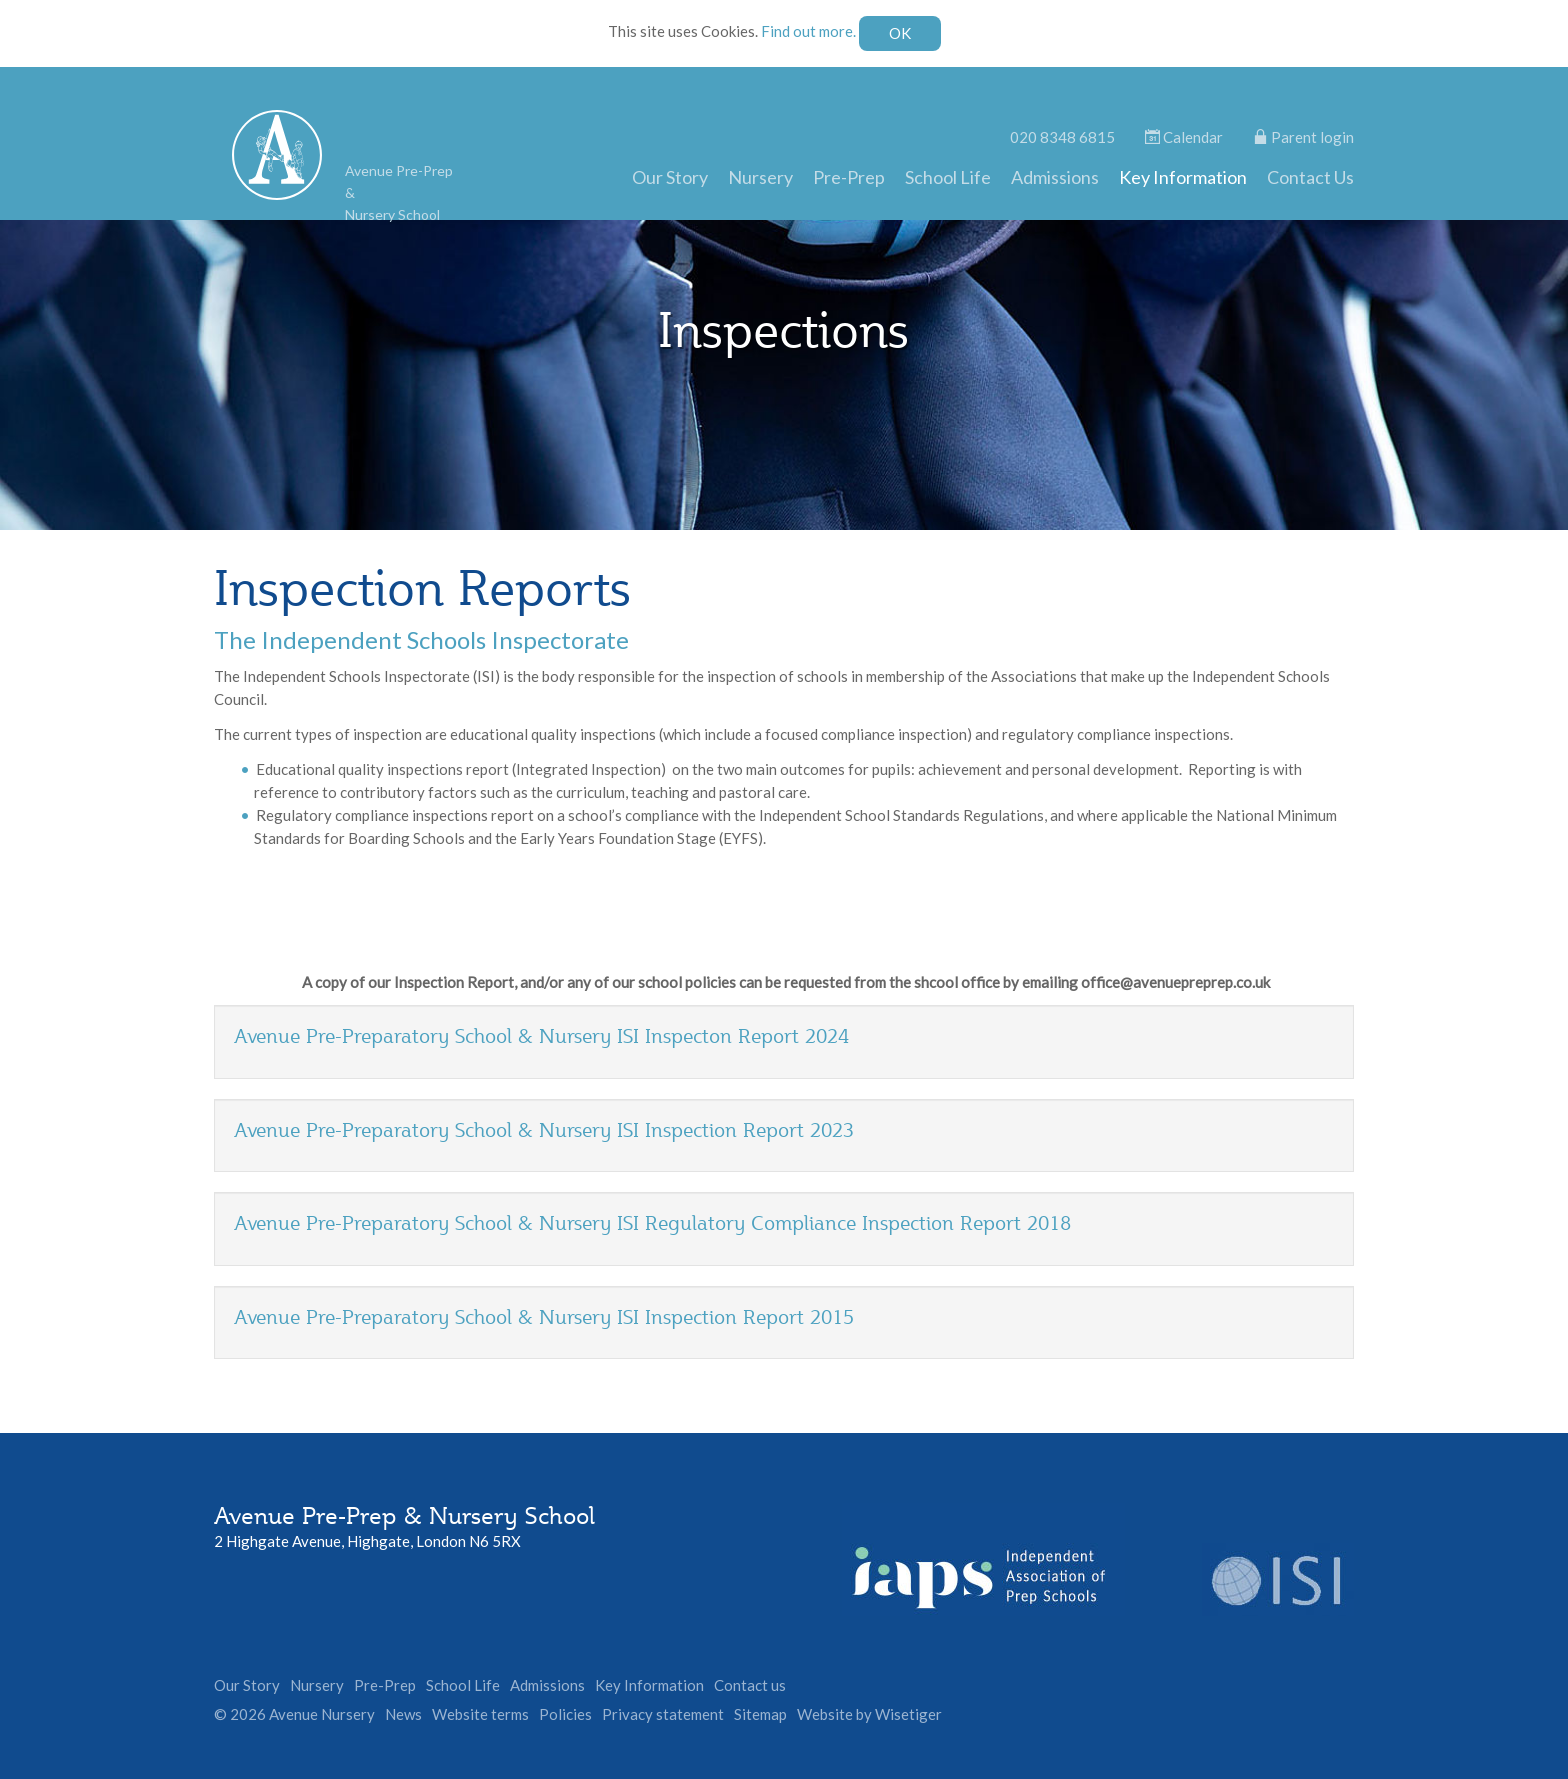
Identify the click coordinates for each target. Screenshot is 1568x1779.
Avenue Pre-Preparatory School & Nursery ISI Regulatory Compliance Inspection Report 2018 (652, 1223)
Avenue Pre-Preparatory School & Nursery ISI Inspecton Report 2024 (541, 1036)
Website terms (480, 1714)
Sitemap (760, 1714)
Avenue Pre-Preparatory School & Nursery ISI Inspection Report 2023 (544, 1130)
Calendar (1184, 137)
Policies (565, 1714)
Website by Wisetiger (869, 1714)
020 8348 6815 (1062, 137)
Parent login (1303, 137)
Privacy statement (663, 1714)
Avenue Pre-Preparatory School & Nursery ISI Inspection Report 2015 (544, 1317)
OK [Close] (900, 33)
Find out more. (808, 31)
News (403, 1714)
